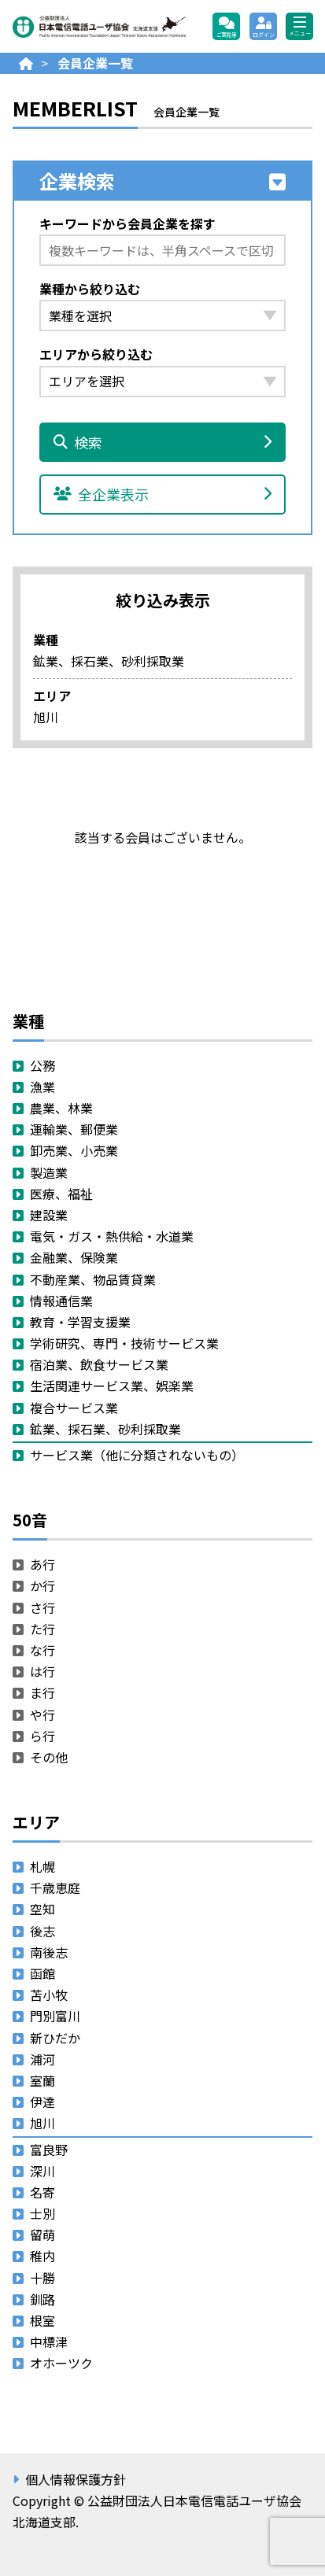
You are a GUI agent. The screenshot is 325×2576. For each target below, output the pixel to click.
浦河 (42, 2059)
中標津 (49, 2341)
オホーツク (61, 2362)
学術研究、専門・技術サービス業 (124, 1343)
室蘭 (42, 2080)
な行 (42, 1649)
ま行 (42, 1692)
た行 (42, 1628)
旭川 (42, 2122)
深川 (42, 2170)
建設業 (49, 1214)
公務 (42, 1065)
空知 (42, 1908)
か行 (42, 1585)
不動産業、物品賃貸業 (93, 1279)
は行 (42, 1671)
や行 (42, 1714)
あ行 (42, 1564)
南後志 (49, 1952)
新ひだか (55, 2037)
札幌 (42, 1866)
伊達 (42, 2101)
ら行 (42, 1735)
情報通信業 (61, 1300)
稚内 (42, 2255)
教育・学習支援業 (80, 1321)
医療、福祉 (61, 1193)
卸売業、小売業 (74, 1150)
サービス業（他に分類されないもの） (137, 1454)
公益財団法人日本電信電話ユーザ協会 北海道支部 (99, 27)
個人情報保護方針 (75, 2479)
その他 (49, 1756)
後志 (42, 1930)
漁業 (42, 1086)
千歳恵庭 (55, 1887)
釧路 (42, 2299)
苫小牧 (49, 1994)
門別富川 (55, 2015)
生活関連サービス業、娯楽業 (112, 1385)
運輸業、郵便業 (74, 1129)
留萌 (42, 2234)
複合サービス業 (74, 1407)
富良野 (49, 2149)
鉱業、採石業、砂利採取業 (105, 1428)
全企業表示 (162, 494)
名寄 (42, 2192)
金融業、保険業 (74, 1257)
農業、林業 (61, 1107)
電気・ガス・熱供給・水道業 (112, 1236)
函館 (42, 1973)
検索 (162, 442)
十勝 (42, 2277)
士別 (42, 2213)
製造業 (49, 1172)
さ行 (42, 1607)
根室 (42, 2320)
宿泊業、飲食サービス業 (99, 1364)
